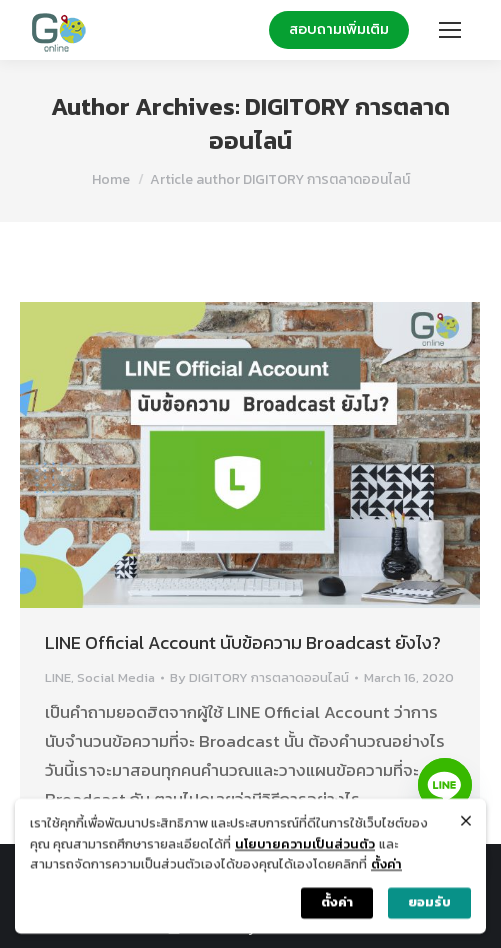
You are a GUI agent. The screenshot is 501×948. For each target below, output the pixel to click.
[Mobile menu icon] (450, 30)
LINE (58, 677)
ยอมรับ (429, 908)
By (259, 677)
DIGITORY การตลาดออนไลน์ (329, 123)
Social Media (116, 677)
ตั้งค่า (386, 870)
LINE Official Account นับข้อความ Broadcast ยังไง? (243, 642)
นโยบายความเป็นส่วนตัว (305, 850)
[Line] (445, 785)
